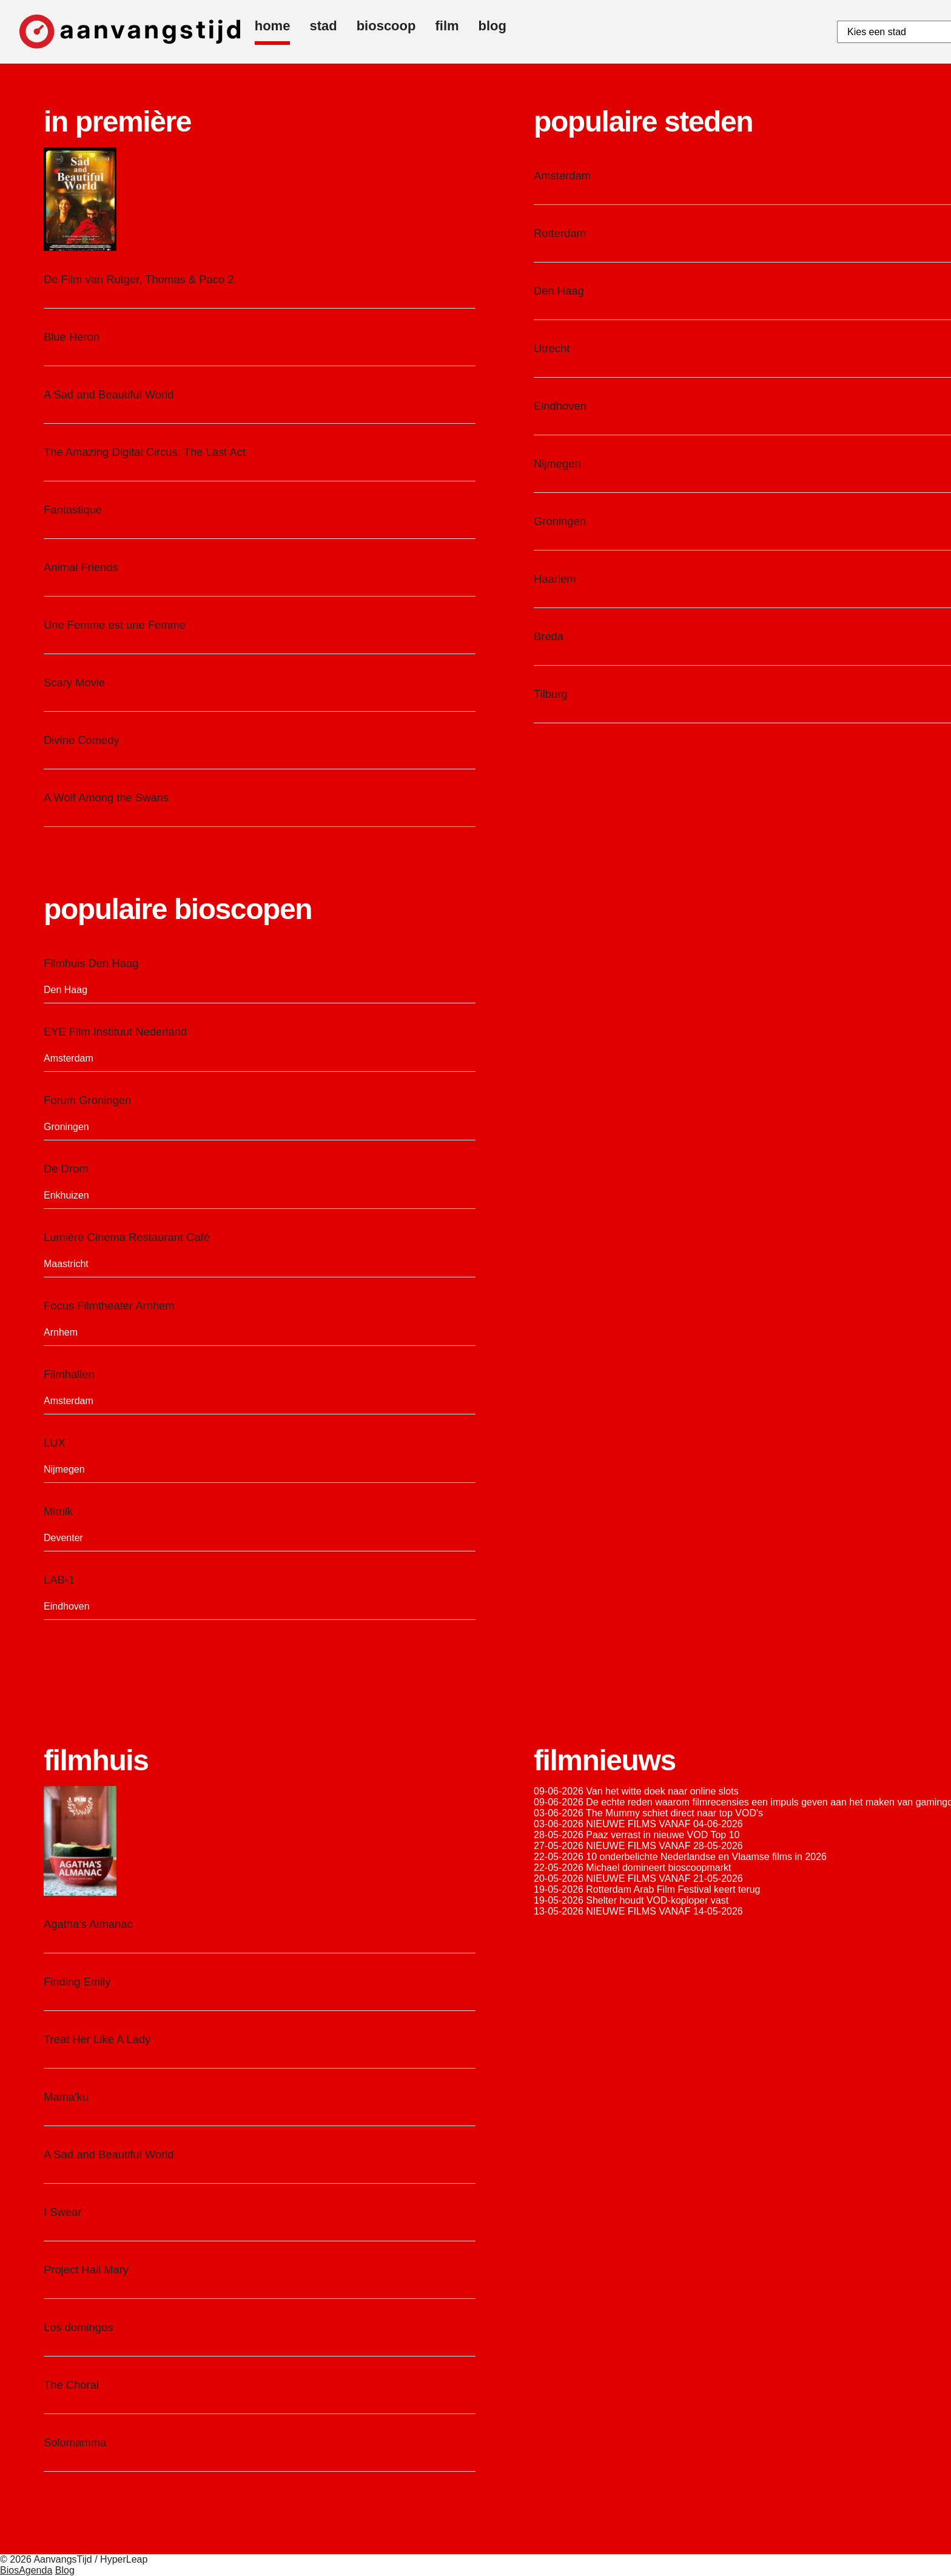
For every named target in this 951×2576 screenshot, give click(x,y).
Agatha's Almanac (88, 1924)
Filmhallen (69, 1374)
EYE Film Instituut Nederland (115, 1031)
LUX (55, 1442)
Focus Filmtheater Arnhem (109, 1305)
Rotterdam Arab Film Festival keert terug (673, 1889)
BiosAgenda (26, 2570)
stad (323, 25)
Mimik (58, 1511)
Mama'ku (66, 2096)
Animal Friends (81, 567)
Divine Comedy (81, 740)
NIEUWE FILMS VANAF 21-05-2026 (664, 1878)
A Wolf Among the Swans (106, 797)
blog (492, 25)
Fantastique (73, 509)
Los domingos (78, 2327)
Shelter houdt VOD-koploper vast (657, 1900)
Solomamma (75, 2442)
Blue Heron (71, 336)
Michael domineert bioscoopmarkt (658, 1867)
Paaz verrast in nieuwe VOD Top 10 (662, 1835)
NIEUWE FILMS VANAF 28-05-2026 (664, 1846)
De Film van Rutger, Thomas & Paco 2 (139, 279)
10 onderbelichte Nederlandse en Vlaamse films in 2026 (706, 1857)
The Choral (71, 2384)
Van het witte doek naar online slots (662, 1791)
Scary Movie (74, 682)
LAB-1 (59, 1579)
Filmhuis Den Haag (91, 963)
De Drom (66, 1168)
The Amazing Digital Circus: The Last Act (145, 452)
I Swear (62, 2212)
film (447, 25)
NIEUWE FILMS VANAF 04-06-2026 (664, 1824)
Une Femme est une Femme (115, 624)
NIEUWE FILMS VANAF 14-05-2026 (664, 1911)
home (273, 25)
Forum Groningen (87, 1100)
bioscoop (386, 25)
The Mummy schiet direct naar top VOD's (674, 1813)
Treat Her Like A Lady (97, 2039)
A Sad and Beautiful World (108, 394)
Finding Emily (77, 1981)
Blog (65, 2570)
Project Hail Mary (86, 2269)
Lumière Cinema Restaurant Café (127, 1237)
